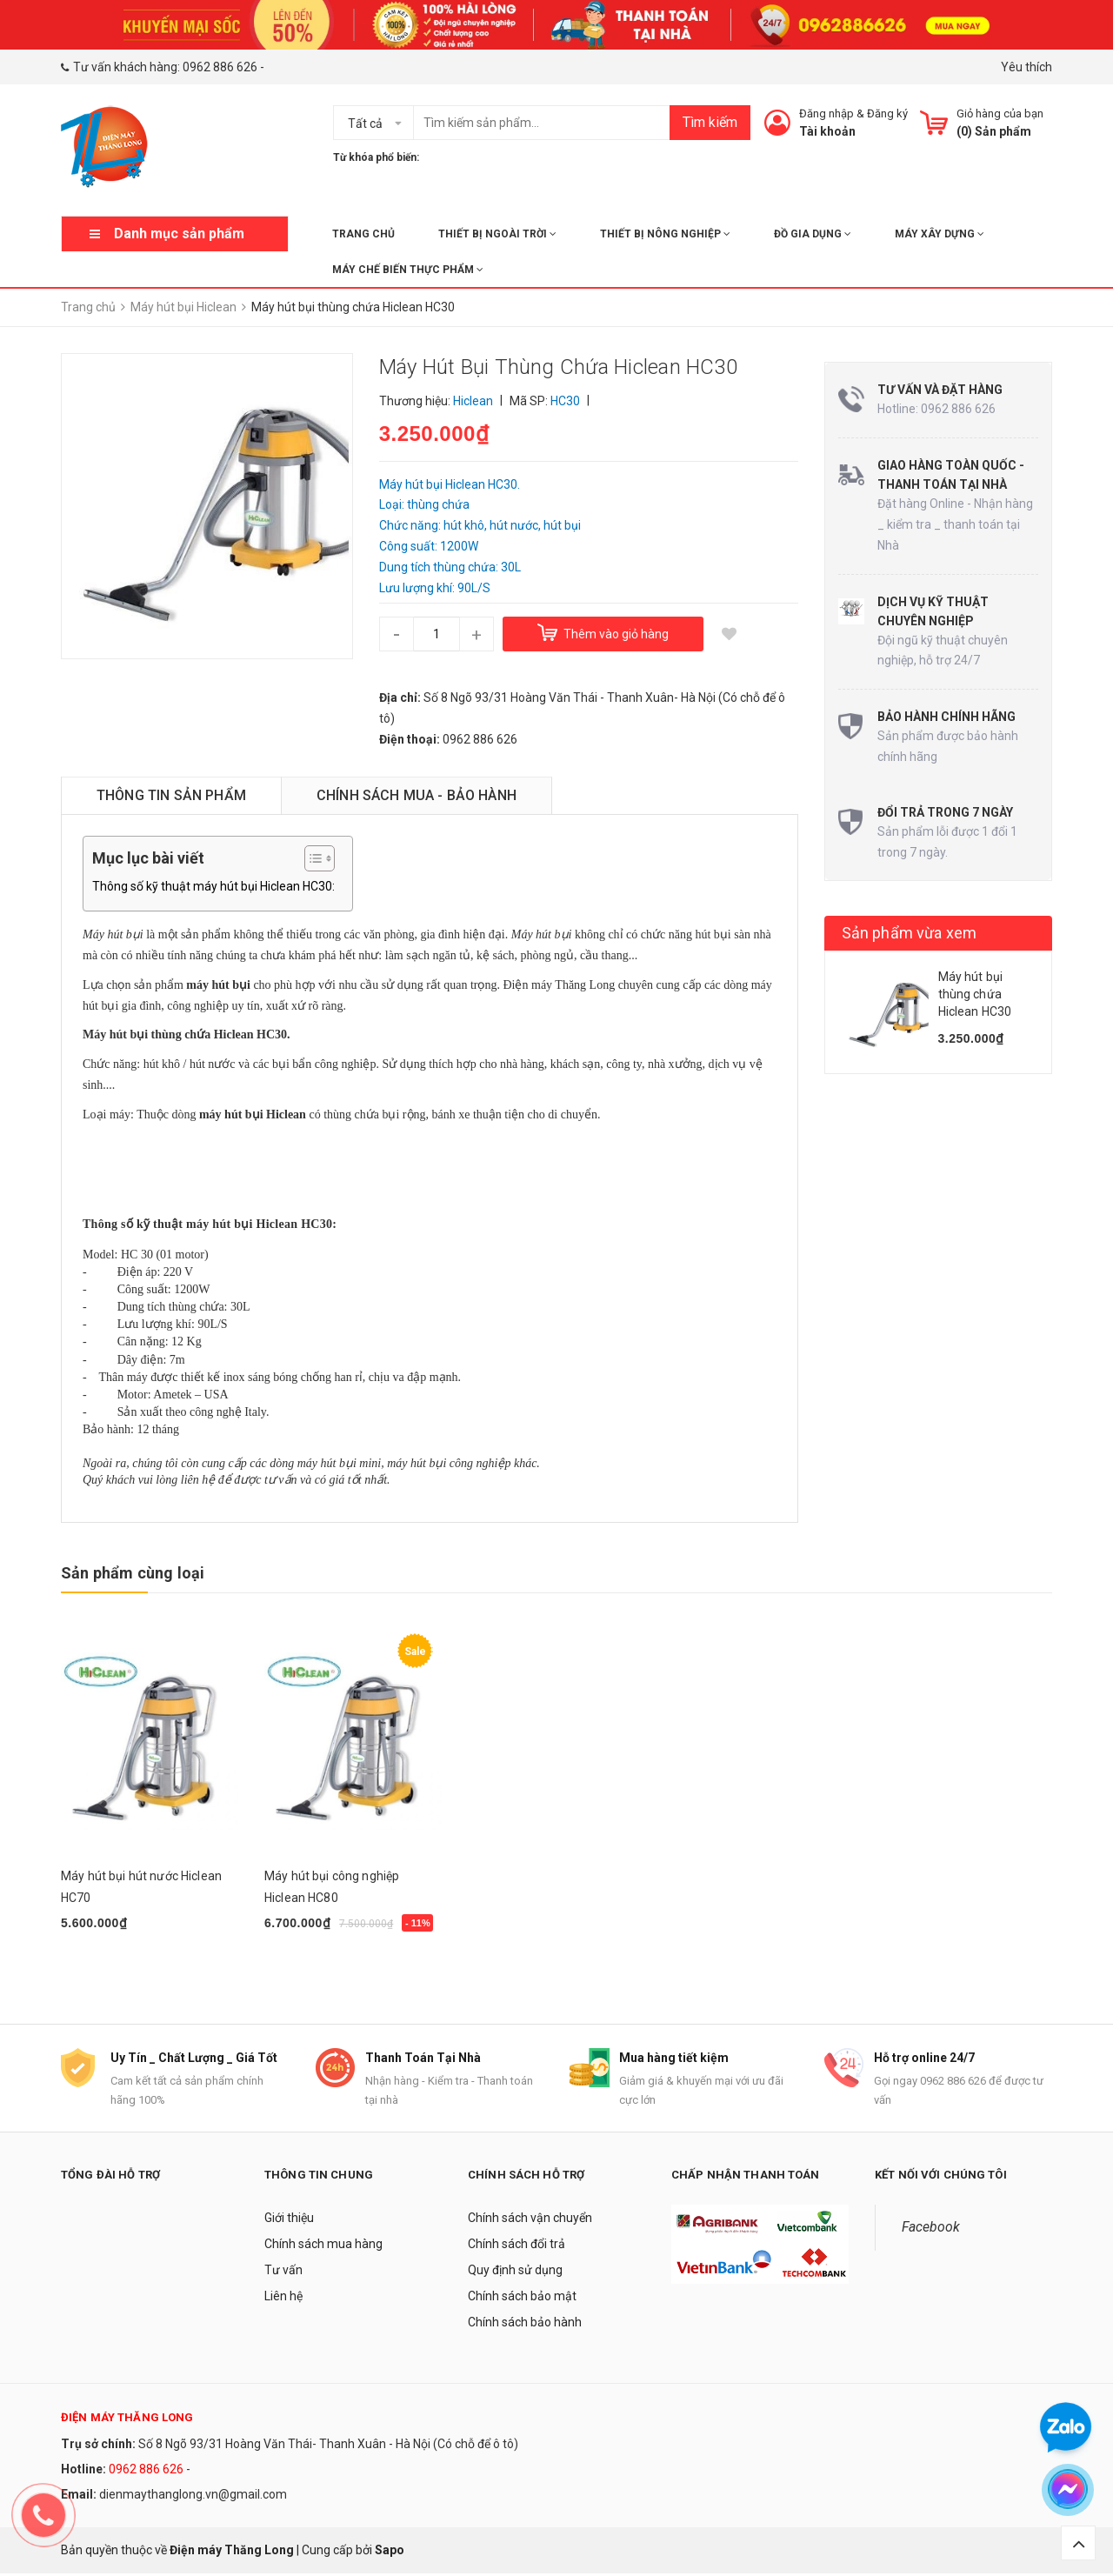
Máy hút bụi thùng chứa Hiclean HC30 (975, 994)
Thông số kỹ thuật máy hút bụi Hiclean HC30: (213, 886)
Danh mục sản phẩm (179, 233)
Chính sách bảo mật (522, 2298)
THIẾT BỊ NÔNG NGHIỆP (665, 234)
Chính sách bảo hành (525, 2324)
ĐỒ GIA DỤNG (812, 234)
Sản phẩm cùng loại (132, 1573)
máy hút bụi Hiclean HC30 (257, 1224)
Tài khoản (827, 131)
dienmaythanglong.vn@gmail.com (193, 2496)
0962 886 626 (220, 67)
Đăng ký (887, 113)
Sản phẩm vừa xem (909, 933)
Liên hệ (283, 2298)
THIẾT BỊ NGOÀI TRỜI (497, 234)
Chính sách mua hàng (323, 2245)
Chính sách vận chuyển (530, 2219)
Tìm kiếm (710, 122)
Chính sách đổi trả (516, 2245)
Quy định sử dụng (515, 2272)
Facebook (931, 2228)
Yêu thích (1026, 67)
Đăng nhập (826, 113)
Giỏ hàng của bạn (999, 113)
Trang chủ (363, 234)
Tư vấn (283, 2272)
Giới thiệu (289, 2219)
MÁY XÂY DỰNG (939, 234)
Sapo (389, 2552)
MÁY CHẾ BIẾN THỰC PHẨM (407, 270)
